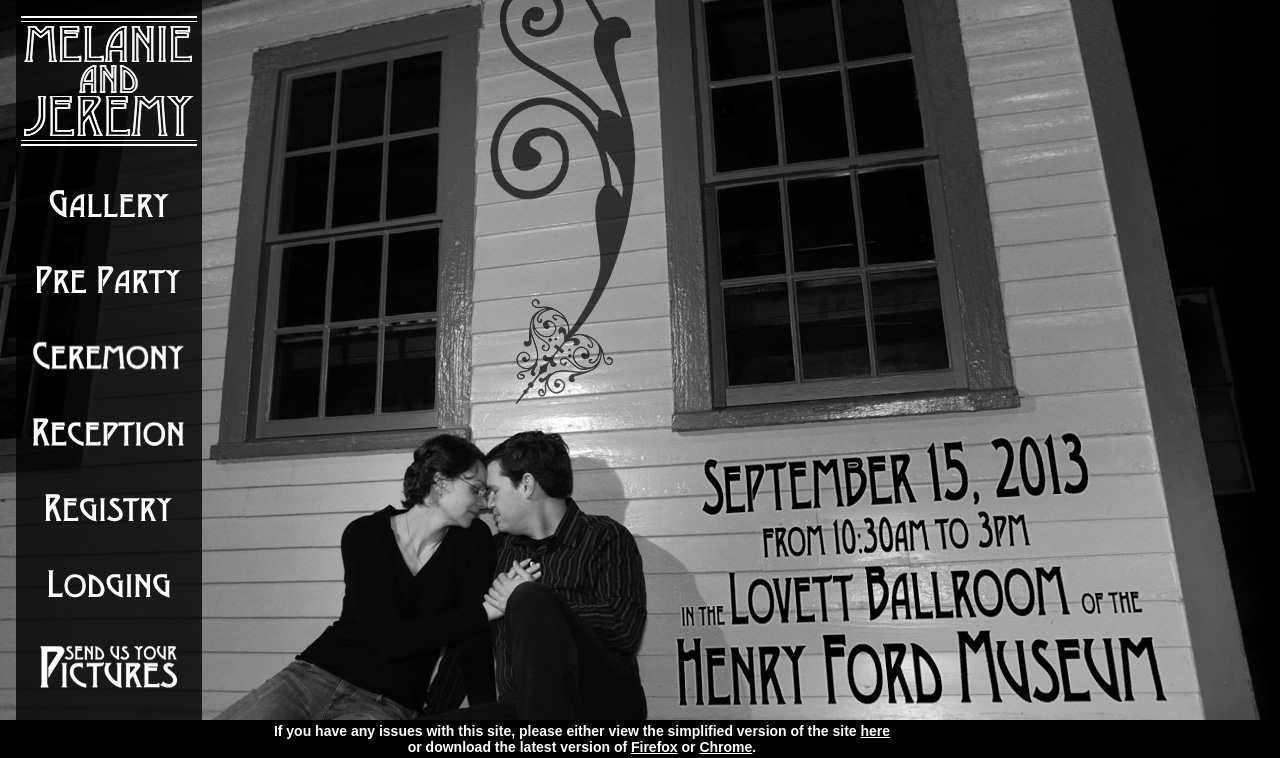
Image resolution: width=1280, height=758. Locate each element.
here (876, 731)
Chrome (725, 747)
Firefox (654, 747)
